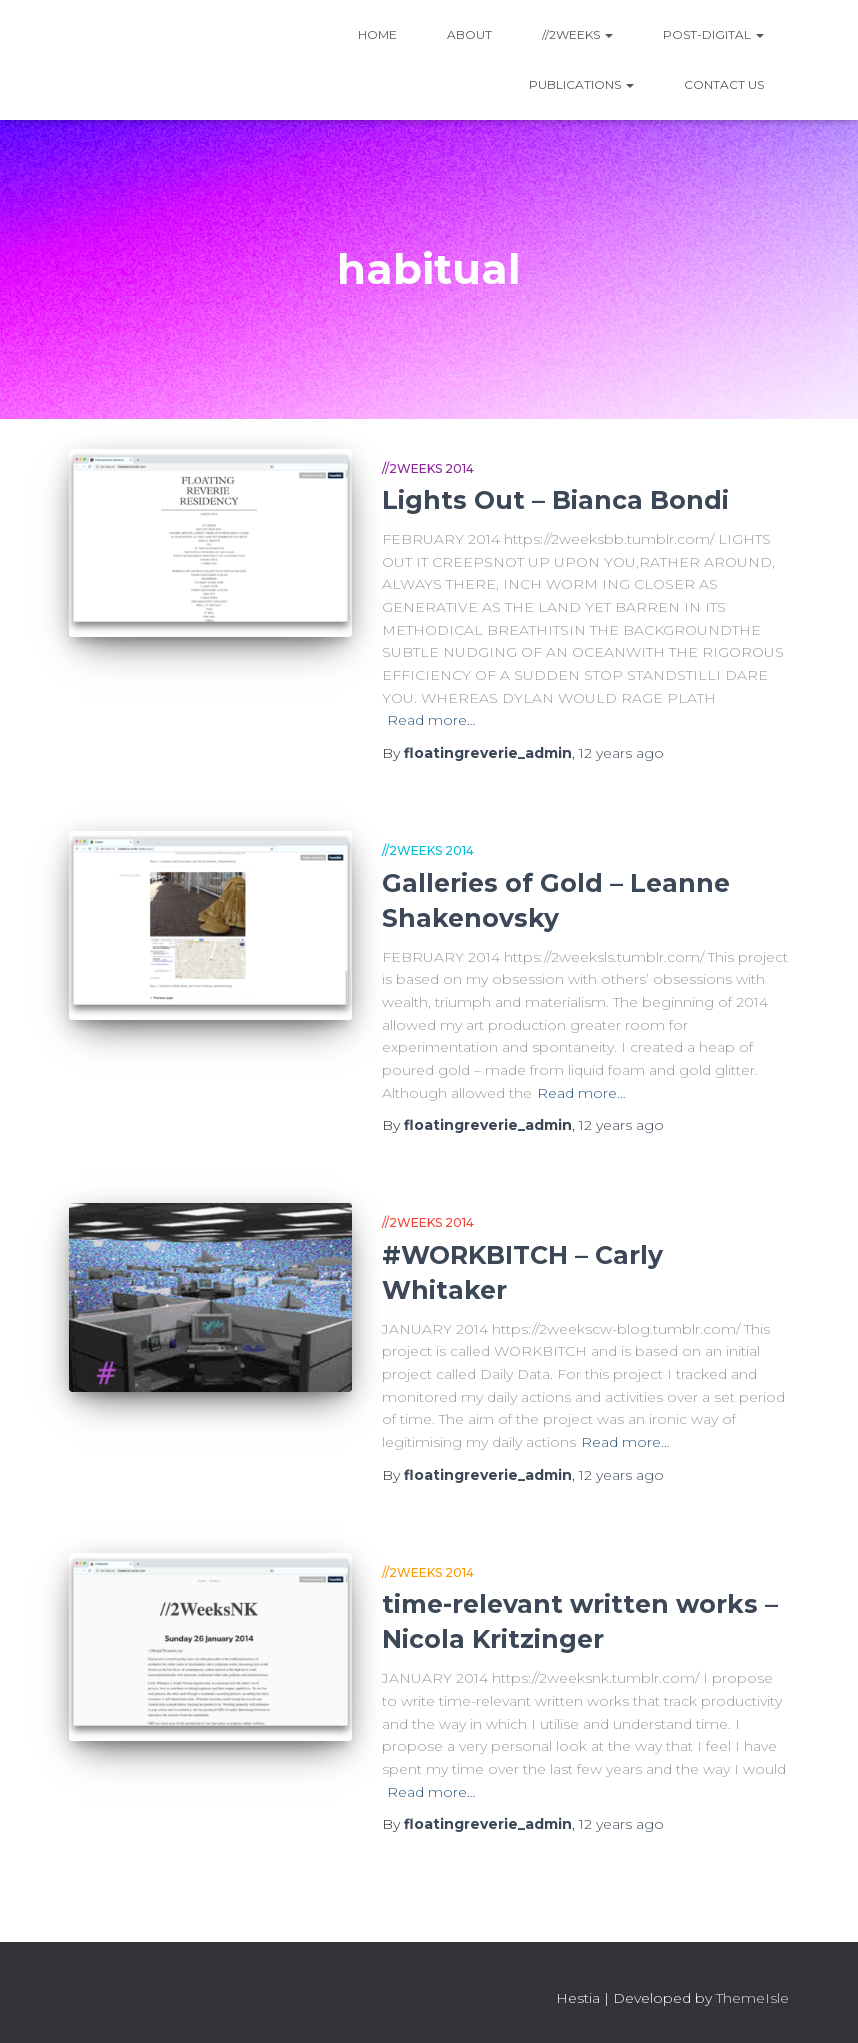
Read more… (431, 720)
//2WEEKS (577, 34)
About (469, 34)
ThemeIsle (752, 1998)
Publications (581, 84)
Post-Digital (713, 34)
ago (621, 753)
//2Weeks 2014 (428, 468)
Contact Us (724, 84)
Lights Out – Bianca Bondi (555, 500)
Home (377, 34)
